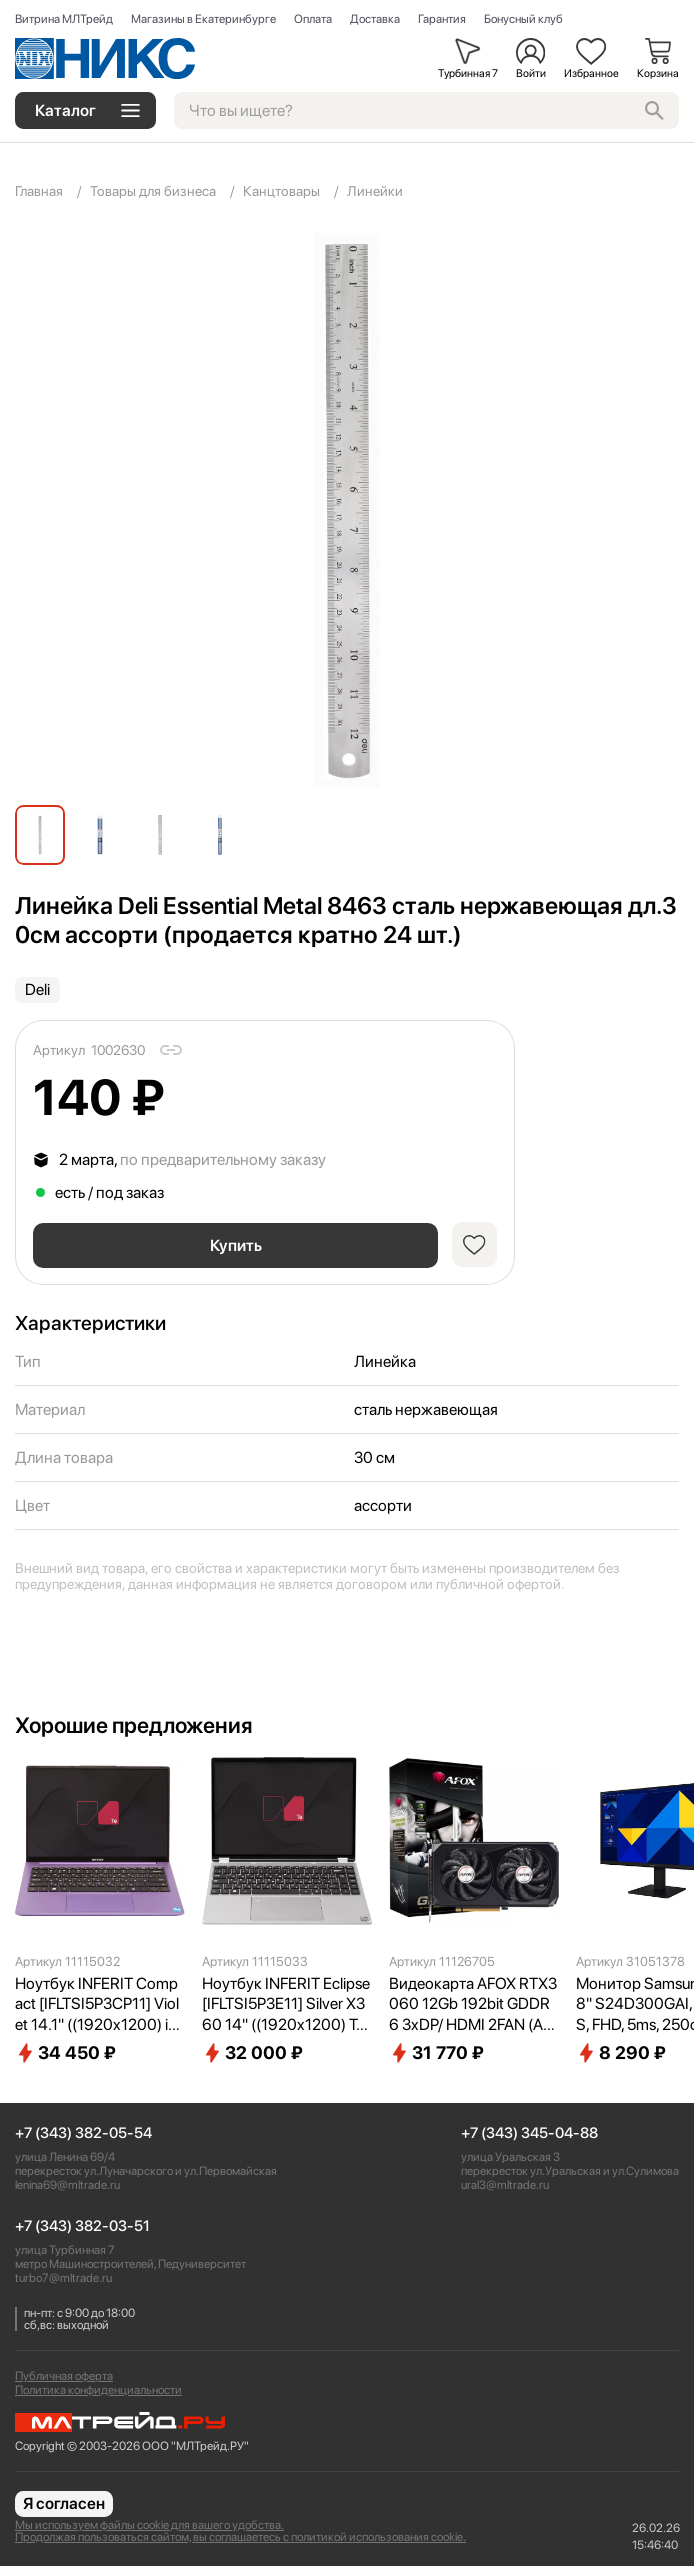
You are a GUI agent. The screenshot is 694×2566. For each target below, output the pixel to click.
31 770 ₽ (436, 2053)
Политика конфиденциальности (98, 2390)
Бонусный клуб (523, 19)
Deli (37, 989)
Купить (236, 1245)
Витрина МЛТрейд (64, 19)
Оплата (313, 19)
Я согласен (64, 2503)
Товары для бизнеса (153, 191)
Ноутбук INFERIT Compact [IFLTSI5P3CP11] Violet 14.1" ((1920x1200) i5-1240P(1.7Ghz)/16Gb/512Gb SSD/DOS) (99, 2005)
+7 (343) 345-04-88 (529, 2133)
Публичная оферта (64, 2376)
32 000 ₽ (252, 2053)
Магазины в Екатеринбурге (203, 19)
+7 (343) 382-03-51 (82, 2226)
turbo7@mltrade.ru (63, 2278)
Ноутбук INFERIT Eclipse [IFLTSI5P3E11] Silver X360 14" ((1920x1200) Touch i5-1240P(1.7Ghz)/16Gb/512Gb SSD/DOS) (287, 2005)
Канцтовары (281, 191)
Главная (39, 191)
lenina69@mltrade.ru (67, 2185)
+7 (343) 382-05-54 (83, 2133)
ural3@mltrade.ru (505, 2185)
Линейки (375, 191)
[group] (346, 510)
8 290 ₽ (621, 2053)
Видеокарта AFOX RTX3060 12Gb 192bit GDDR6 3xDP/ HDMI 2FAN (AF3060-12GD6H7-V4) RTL (473, 2005)
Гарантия (442, 19)
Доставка (375, 19)
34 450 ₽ (65, 2053)
